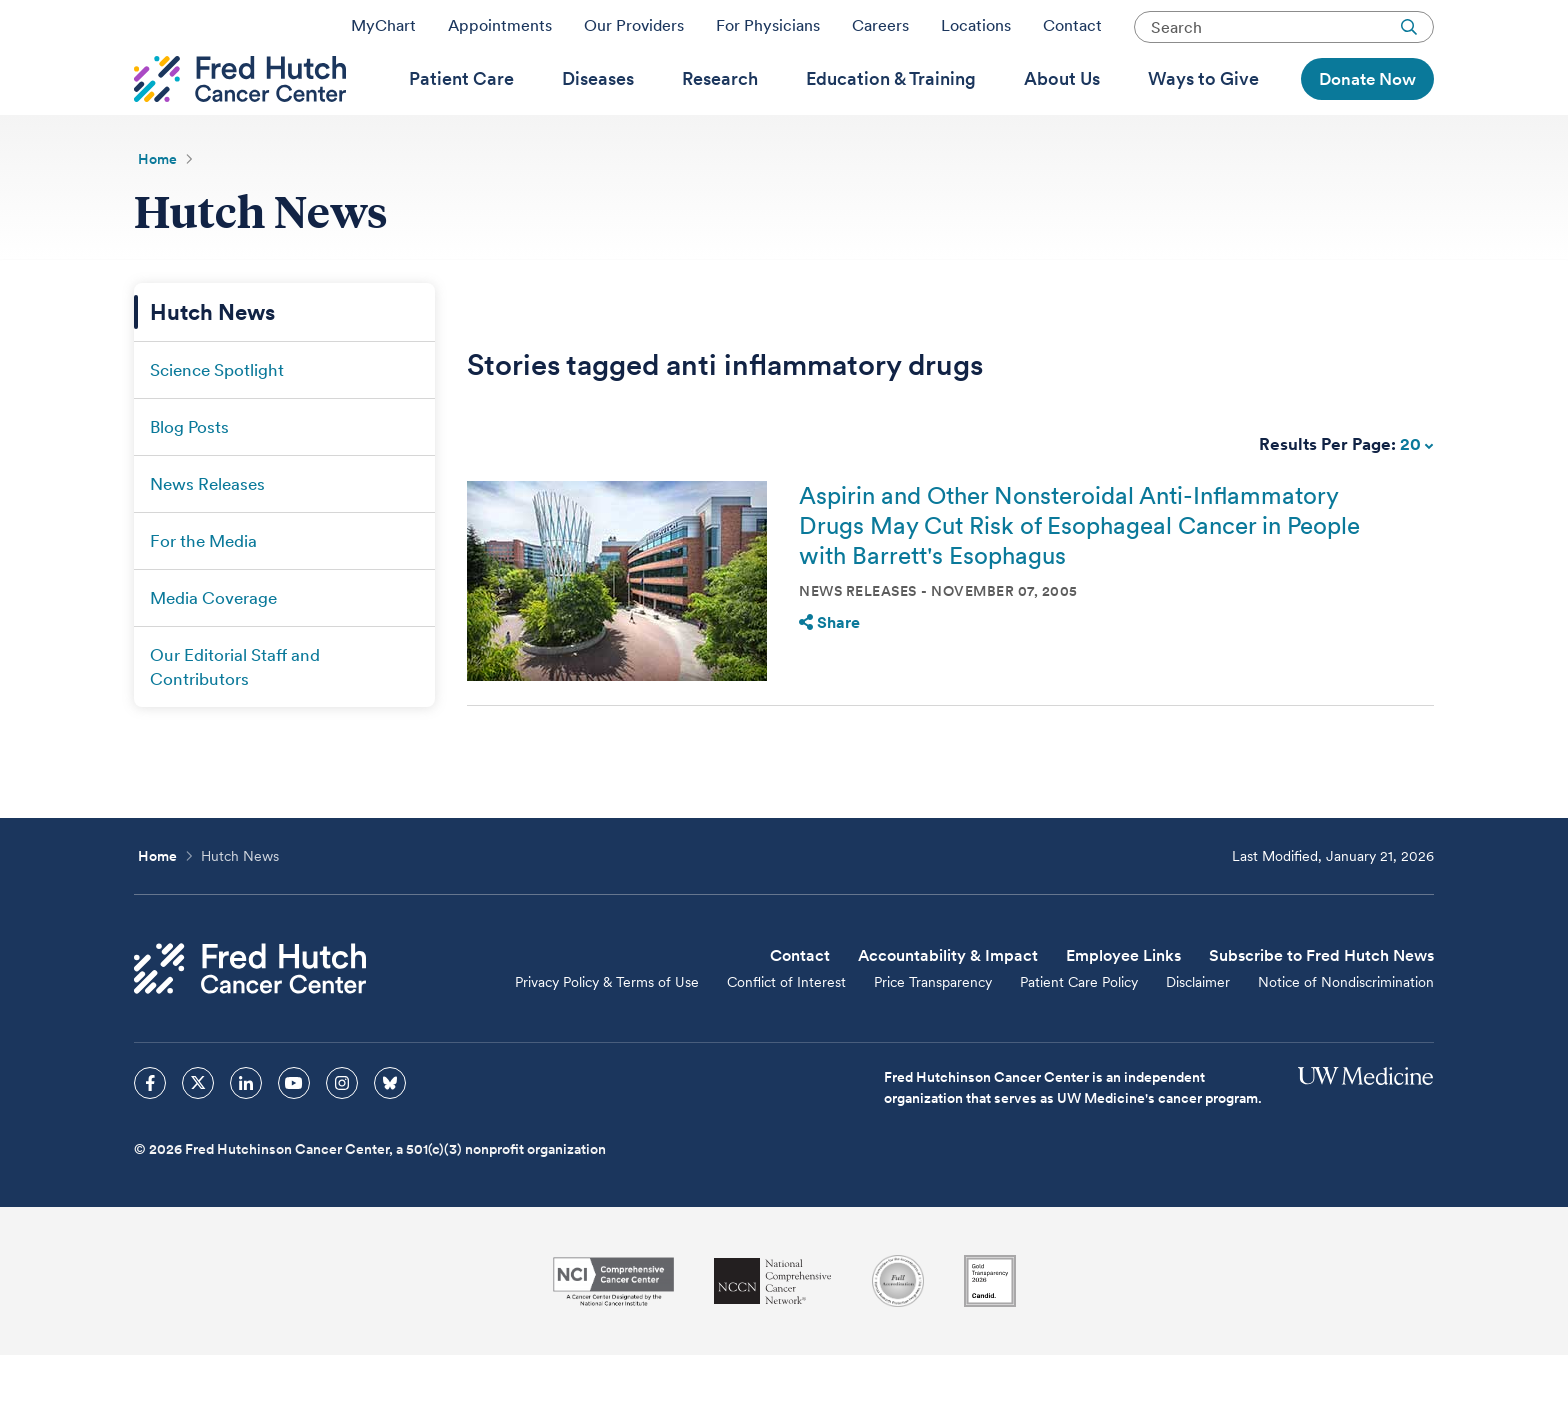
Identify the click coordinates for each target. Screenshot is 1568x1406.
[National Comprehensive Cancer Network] (773, 1332)
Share (829, 673)
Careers (880, 33)
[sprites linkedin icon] (246, 1134)
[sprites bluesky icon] (390, 1134)
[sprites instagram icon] (342, 1134)
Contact (1072, 33)
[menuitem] (461, 111)
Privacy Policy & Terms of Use (607, 1033)
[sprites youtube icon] (294, 1134)
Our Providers (634, 33)
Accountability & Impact (948, 1006)
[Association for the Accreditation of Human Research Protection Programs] (898, 1332)
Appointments (500, 33)
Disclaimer (1198, 1033)
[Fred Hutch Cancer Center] (250, 1019)
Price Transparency (933, 1033)
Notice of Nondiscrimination (1346, 1033)
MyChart (383, 33)
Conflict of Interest (786, 1033)
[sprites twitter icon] (198, 1134)
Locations (976, 33)
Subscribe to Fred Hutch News (1321, 1006)
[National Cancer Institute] (613, 1332)
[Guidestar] (990, 1332)
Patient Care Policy (1079, 1033)
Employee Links (1123, 1006)
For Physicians (768, 33)
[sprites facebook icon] (150, 1134)
